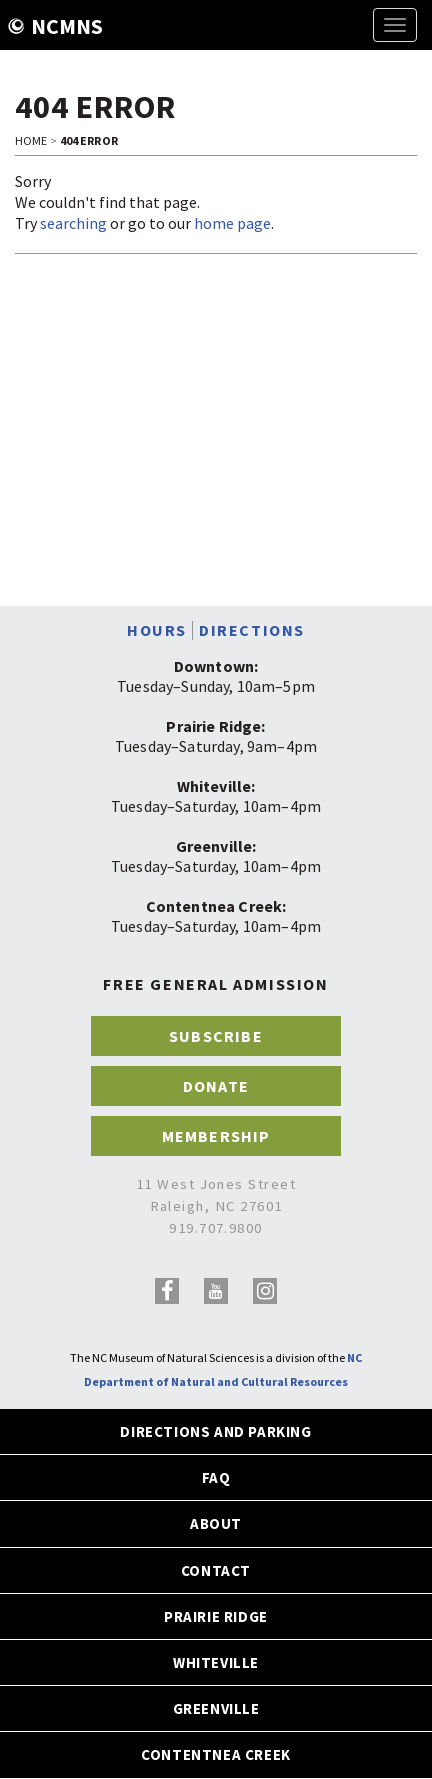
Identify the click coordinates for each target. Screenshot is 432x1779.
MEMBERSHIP (216, 1136)
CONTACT (216, 1570)
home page (232, 223)
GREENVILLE (216, 1708)
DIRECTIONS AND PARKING (215, 1431)
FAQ (216, 1477)
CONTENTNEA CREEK (216, 1754)
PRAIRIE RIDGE (216, 1616)
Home (31, 140)
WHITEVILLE (216, 1662)
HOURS (157, 630)
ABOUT (216, 1523)
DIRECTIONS (252, 630)
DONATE (216, 1086)
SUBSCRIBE (216, 1036)
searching (73, 223)
